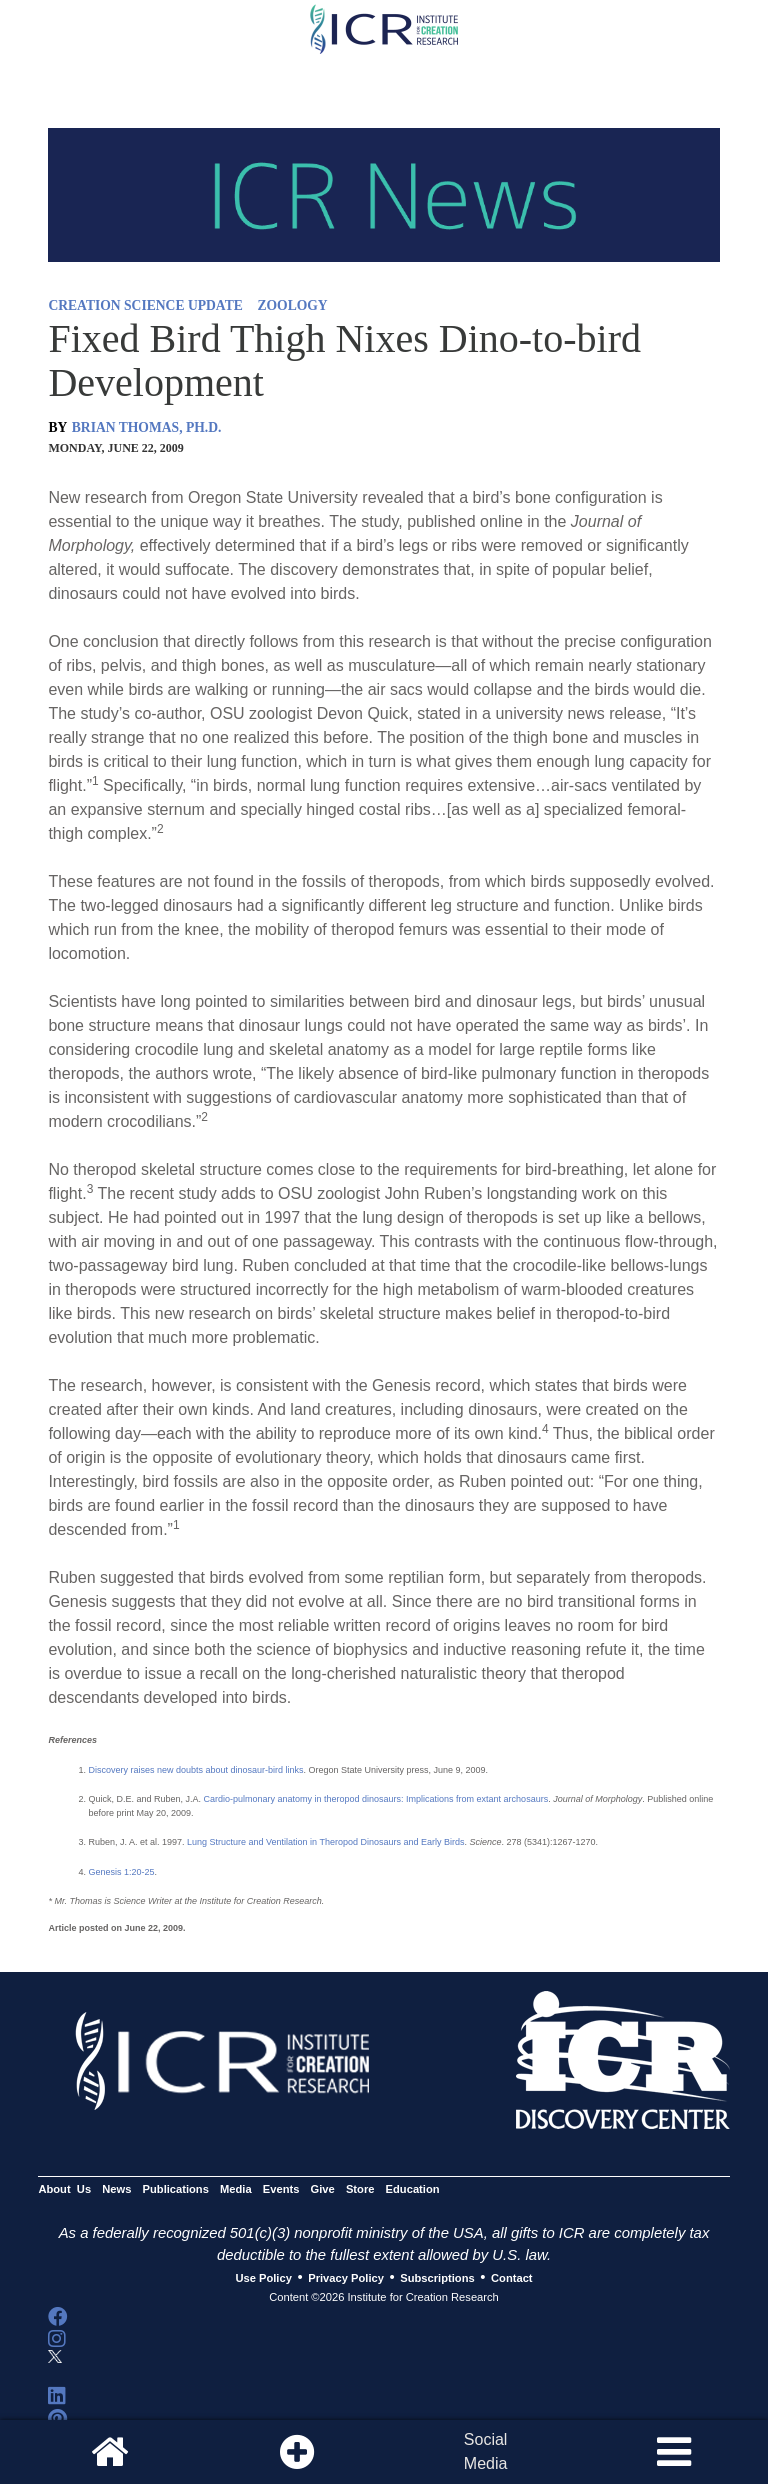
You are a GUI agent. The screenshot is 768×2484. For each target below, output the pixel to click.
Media (236, 2189)
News (116, 2189)
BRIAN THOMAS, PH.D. (147, 427)
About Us (64, 2189)
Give (323, 2189)
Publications (176, 2189)
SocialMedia (486, 2451)
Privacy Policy (346, 2278)
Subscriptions (437, 2278)
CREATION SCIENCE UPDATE (145, 305)
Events (281, 2189)
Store (360, 2189)
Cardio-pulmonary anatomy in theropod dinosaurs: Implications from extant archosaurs (375, 1799)
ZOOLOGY (292, 305)
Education (413, 2189)
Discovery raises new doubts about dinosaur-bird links (195, 1770)
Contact (512, 2278)
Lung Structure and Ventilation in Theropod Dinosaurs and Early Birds (326, 1842)
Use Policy (263, 2278)
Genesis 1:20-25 (121, 1872)
